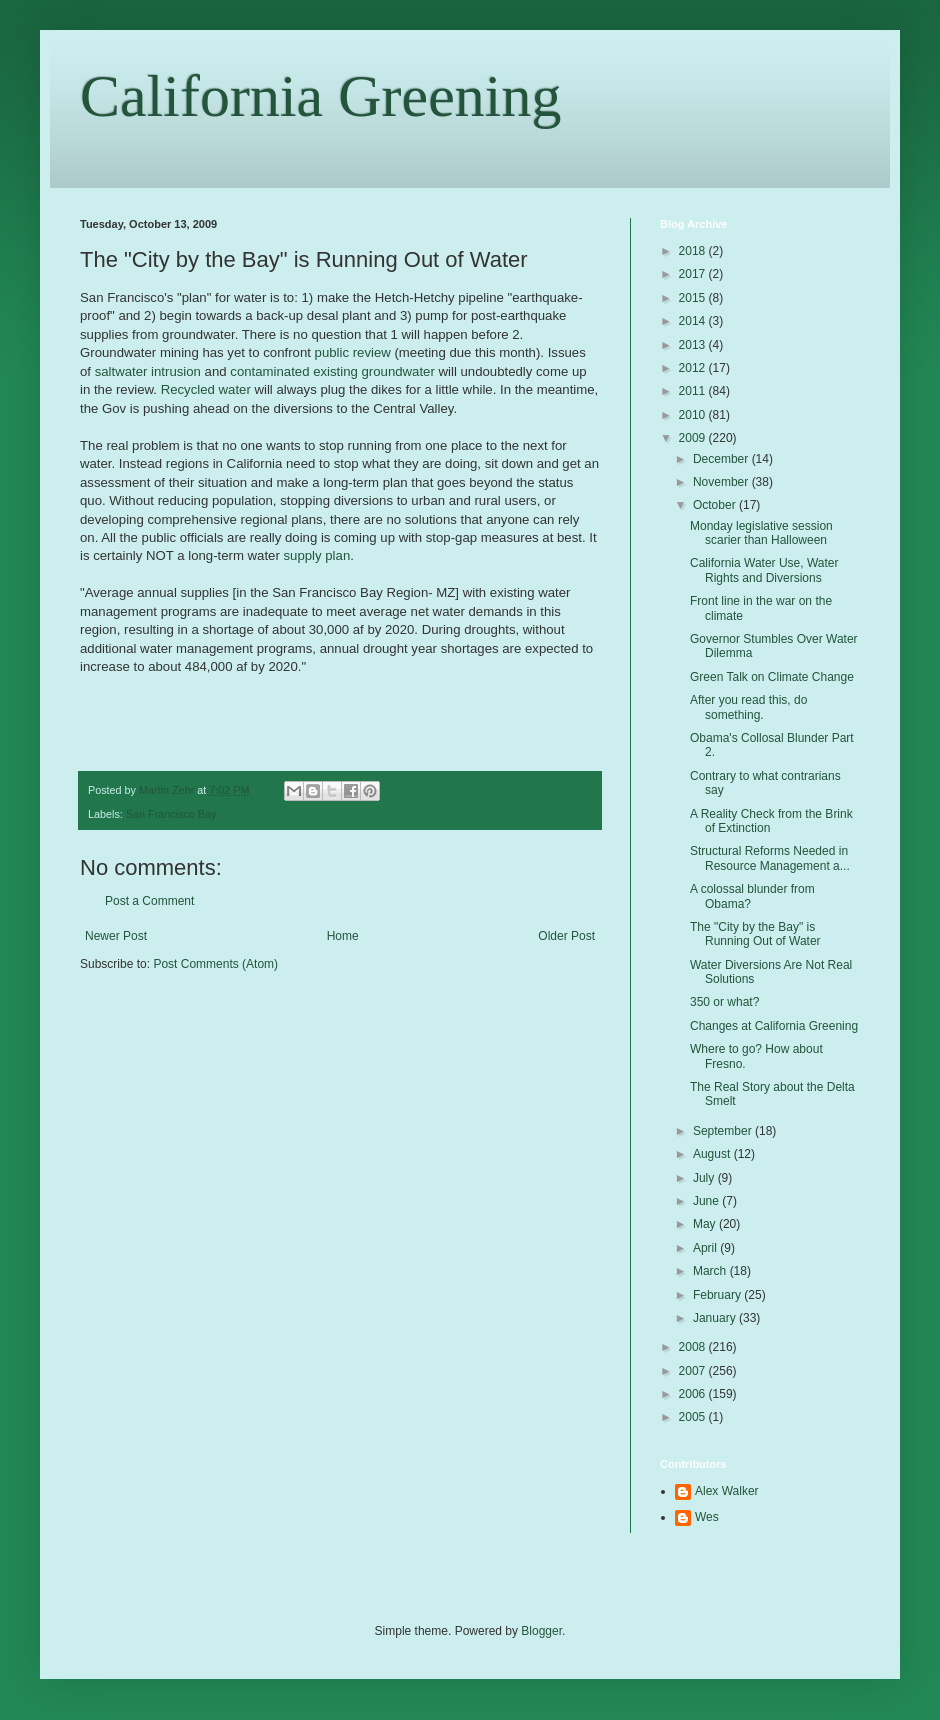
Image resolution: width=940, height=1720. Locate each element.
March (711, 1271)
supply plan (317, 555)
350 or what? (724, 1002)
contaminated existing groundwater (332, 371)
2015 (694, 298)
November (722, 482)
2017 (694, 274)
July (705, 1178)
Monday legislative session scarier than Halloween (761, 533)
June (707, 1201)
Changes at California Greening (774, 1026)
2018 (694, 251)
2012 (694, 368)
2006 (694, 1394)
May (706, 1224)
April (706, 1248)
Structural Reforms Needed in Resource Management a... (770, 858)
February (718, 1295)
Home (343, 936)
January (716, 1318)
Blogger (541, 1631)
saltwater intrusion (148, 371)
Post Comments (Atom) (215, 964)
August (713, 1154)
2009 (694, 438)
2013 (694, 345)
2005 (694, 1417)
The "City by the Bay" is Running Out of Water (755, 934)
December (722, 459)
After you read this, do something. (748, 707)
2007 (694, 1371)
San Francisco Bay (171, 814)
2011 (694, 391)
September (724, 1131)
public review (353, 352)
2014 (694, 321)
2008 (694, 1347)
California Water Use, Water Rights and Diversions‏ (764, 570)
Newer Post (116, 936)
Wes (707, 1517)
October (716, 505)
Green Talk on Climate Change (772, 677)
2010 (694, 415)
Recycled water (206, 389)
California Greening (321, 96)
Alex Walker (727, 1491)
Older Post (566, 936)
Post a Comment (149, 901)
